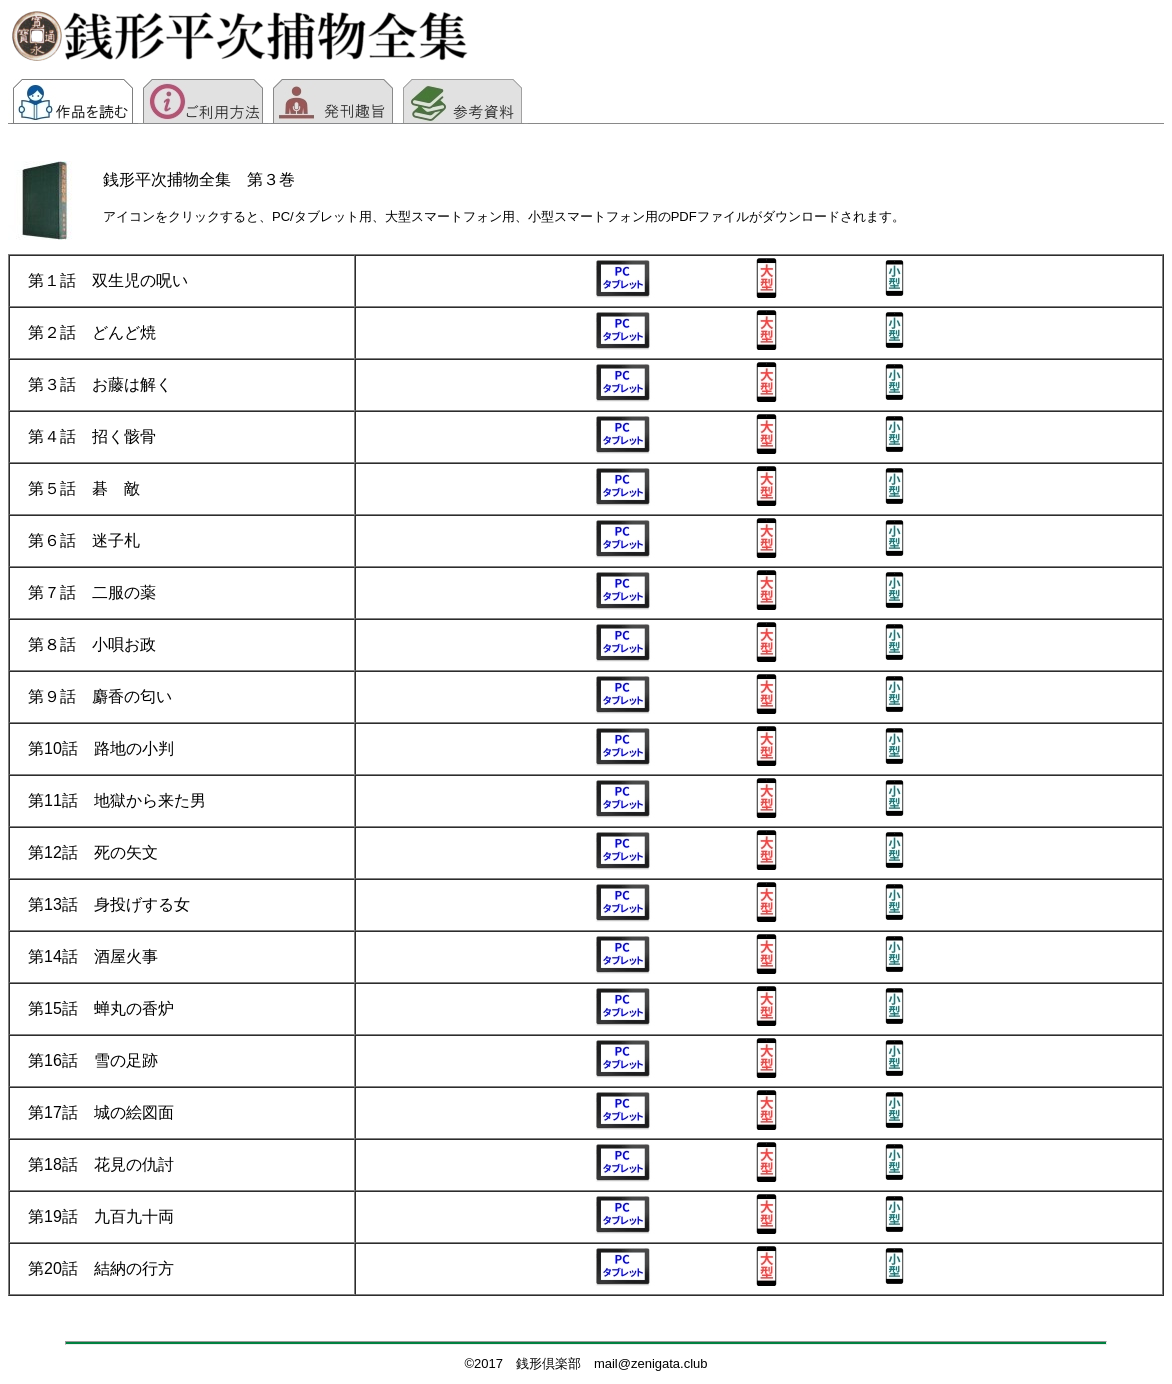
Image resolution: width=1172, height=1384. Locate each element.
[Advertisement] (840, 44)
